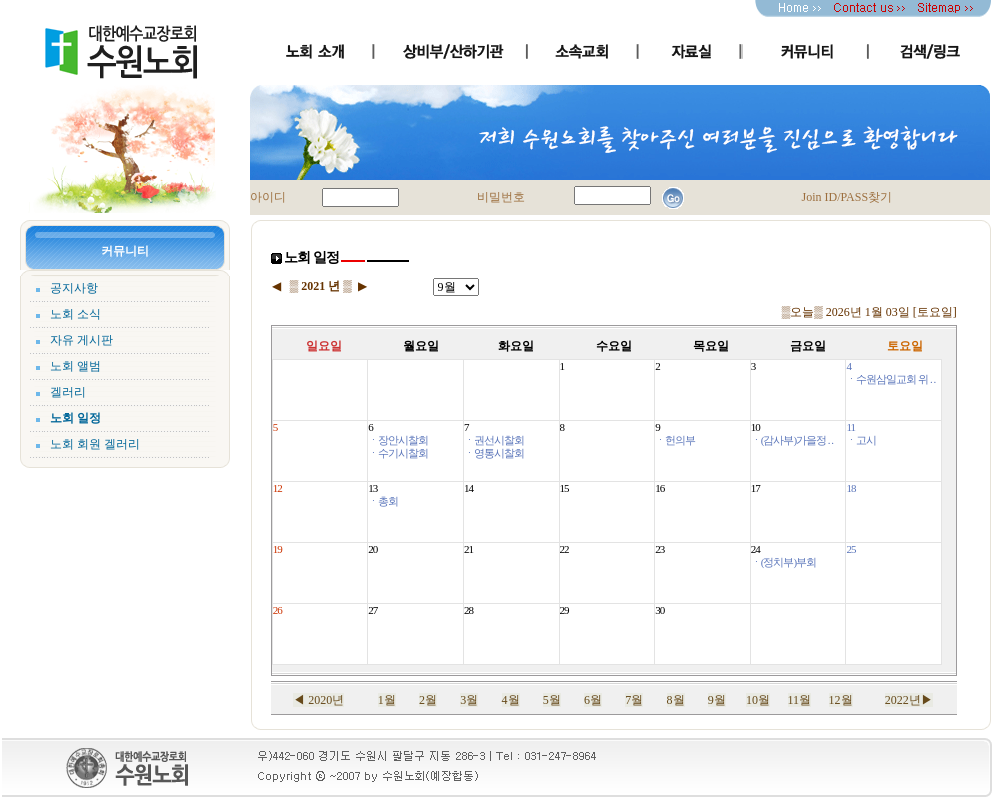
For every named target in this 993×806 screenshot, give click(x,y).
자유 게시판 (81, 340)
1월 (387, 700)
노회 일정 (75, 418)
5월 (552, 700)
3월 (469, 700)
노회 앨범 (75, 366)
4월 (511, 700)
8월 (676, 700)
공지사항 (74, 288)
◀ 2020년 (318, 700)
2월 (428, 700)
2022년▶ (909, 700)
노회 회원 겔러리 (95, 444)
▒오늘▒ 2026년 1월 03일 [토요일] (869, 312)
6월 (593, 700)
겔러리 (68, 392)
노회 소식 (75, 314)
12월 (841, 700)
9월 (717, 700)
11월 (800, 700)
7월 (634, 700)
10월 (758, 700)
